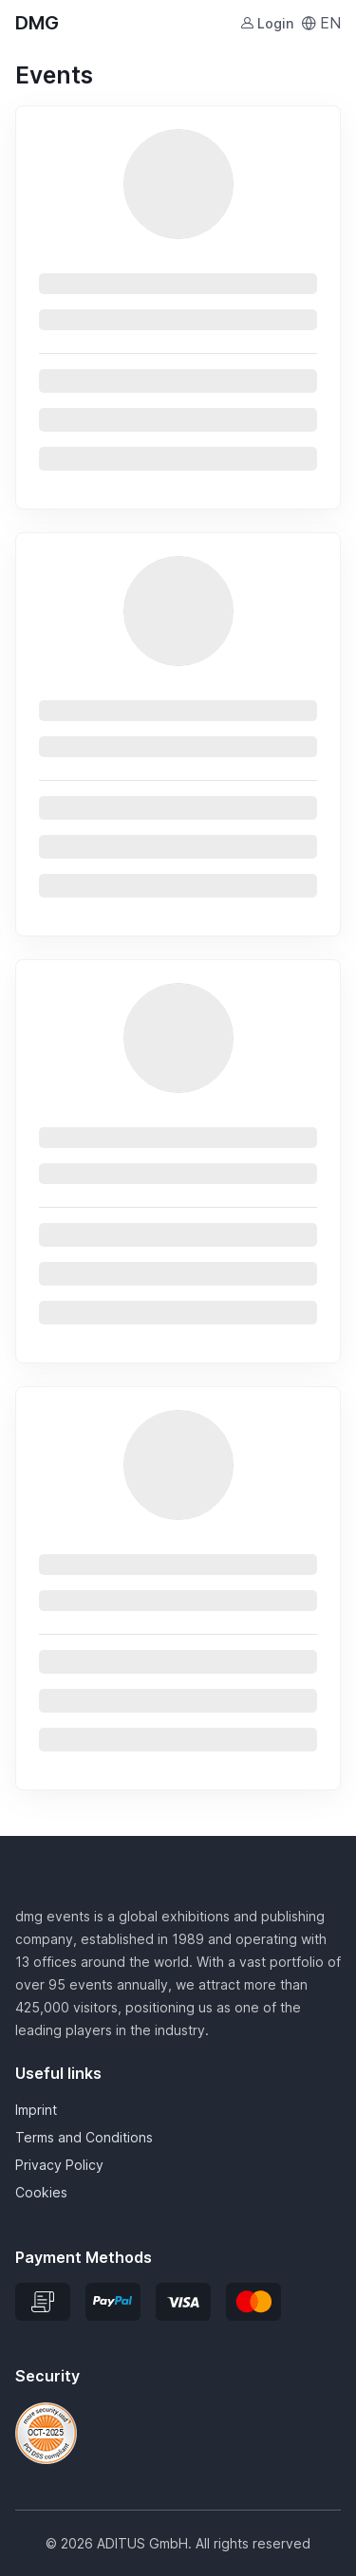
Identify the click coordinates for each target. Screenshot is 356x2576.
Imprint (36, 2110)
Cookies (41, 2192)
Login (266, 23)
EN (321, 22)
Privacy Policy (59, 2165)
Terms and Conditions (84, 2137)
